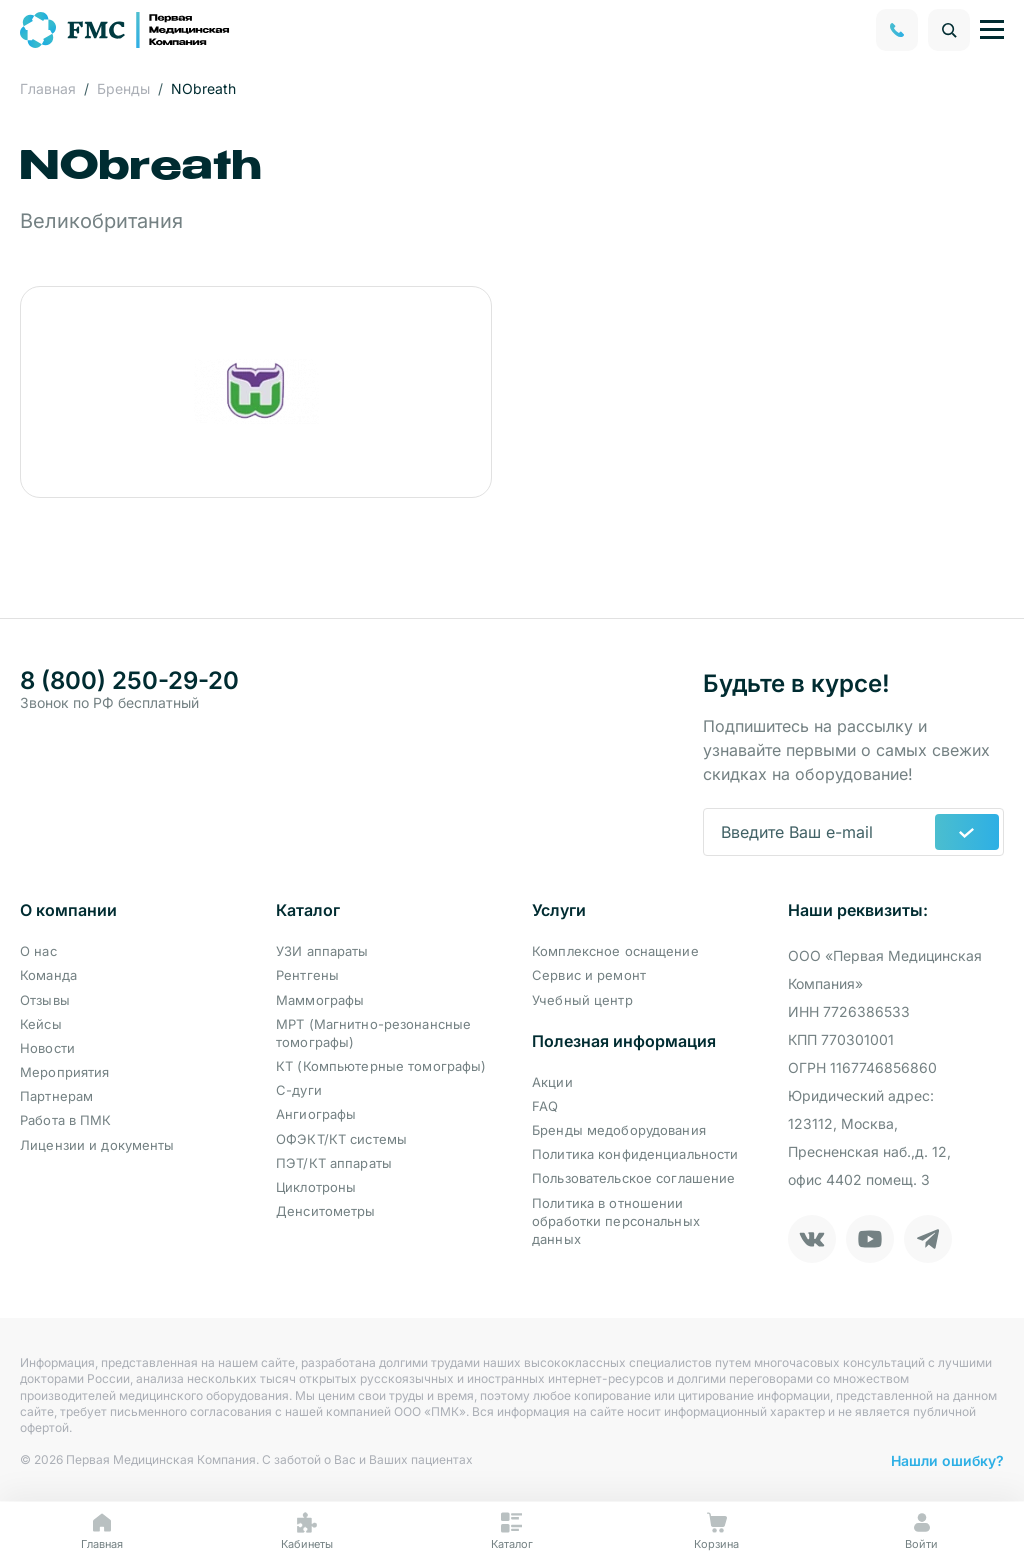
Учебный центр (582, 1000)
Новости (47, 1048)
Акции (552, 1082)
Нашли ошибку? (947, 1460)
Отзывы (45, 1000)
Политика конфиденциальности (635, 1154)
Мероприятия (64, 1072)
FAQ (545, 1106)
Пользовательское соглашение (634, 1178)
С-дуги (299, 1090)
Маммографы (320, 1000)
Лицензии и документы (97, 1145)
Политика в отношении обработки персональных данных (616, 1221)
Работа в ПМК (66, 1120)
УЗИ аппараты (322, 951)
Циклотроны (316, 1187)
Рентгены (307, 975)
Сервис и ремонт (589, 975)
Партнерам (56, 1096)
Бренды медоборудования (619, 1130)
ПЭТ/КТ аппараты (334, 1163)
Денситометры (326, 1211)
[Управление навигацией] (992, 30)
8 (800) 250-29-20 (129, 681)
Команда (48, 975)
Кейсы (41, 1024)
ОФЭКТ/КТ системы (341, 1139)
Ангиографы (316, 1114)
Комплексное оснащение (615, 951)
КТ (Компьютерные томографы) (381, 1066)
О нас (38, 951)
